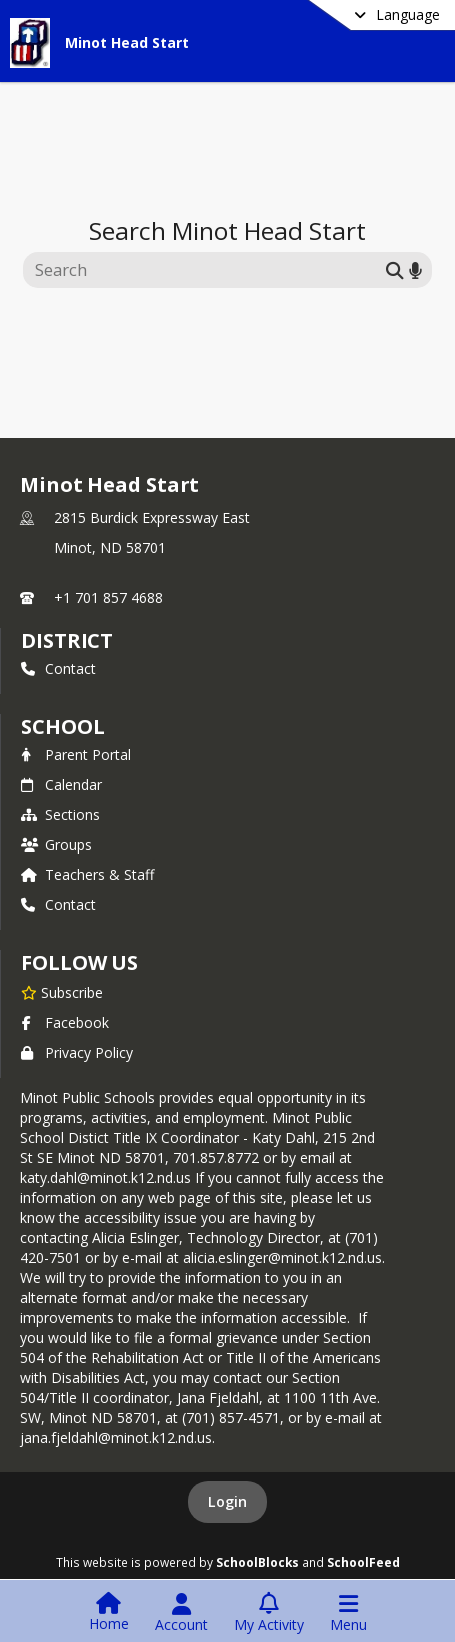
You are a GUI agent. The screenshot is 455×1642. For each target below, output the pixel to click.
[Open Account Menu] (181, 1613)
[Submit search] (395, 269)
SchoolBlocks (257, 1562)
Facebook (65, 1022)
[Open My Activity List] (269, 1613)
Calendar (61, 784)
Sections (60, 814)
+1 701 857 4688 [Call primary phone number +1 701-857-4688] (108, 597)
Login (227, 1501)
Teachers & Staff (87, 874)
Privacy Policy (77, 1052)
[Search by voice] (415, 269)
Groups (56, 844)
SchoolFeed (363, 1562)
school (62, 726)
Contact (58, 668)
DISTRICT (67, 640)
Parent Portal (76, 754)
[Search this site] (207, 270)
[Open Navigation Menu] (348, 1613)
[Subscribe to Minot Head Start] (62, 992)
